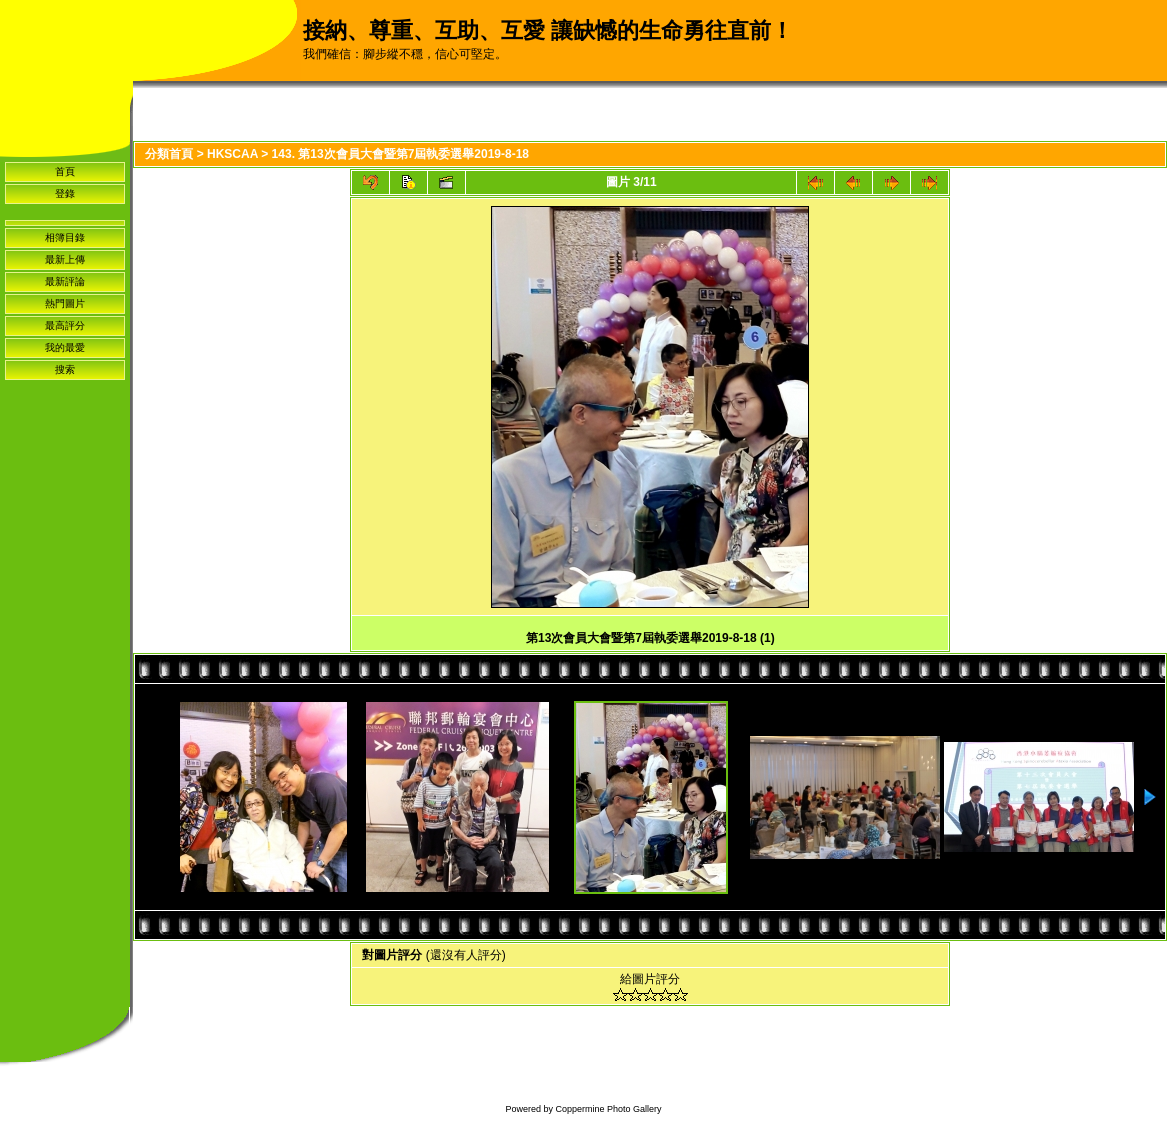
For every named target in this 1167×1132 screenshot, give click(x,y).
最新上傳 (65, 259)
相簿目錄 (65, 237)
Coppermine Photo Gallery (608, 1109)
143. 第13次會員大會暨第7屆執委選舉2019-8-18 (400, 154)
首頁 (65, 171)
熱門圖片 (65, 303)
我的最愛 (65, 347)
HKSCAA (232, 154)
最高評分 (65, 325)
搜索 (65, 369)
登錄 (65, 193)
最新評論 (65, 281)
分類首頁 (169, 154)
